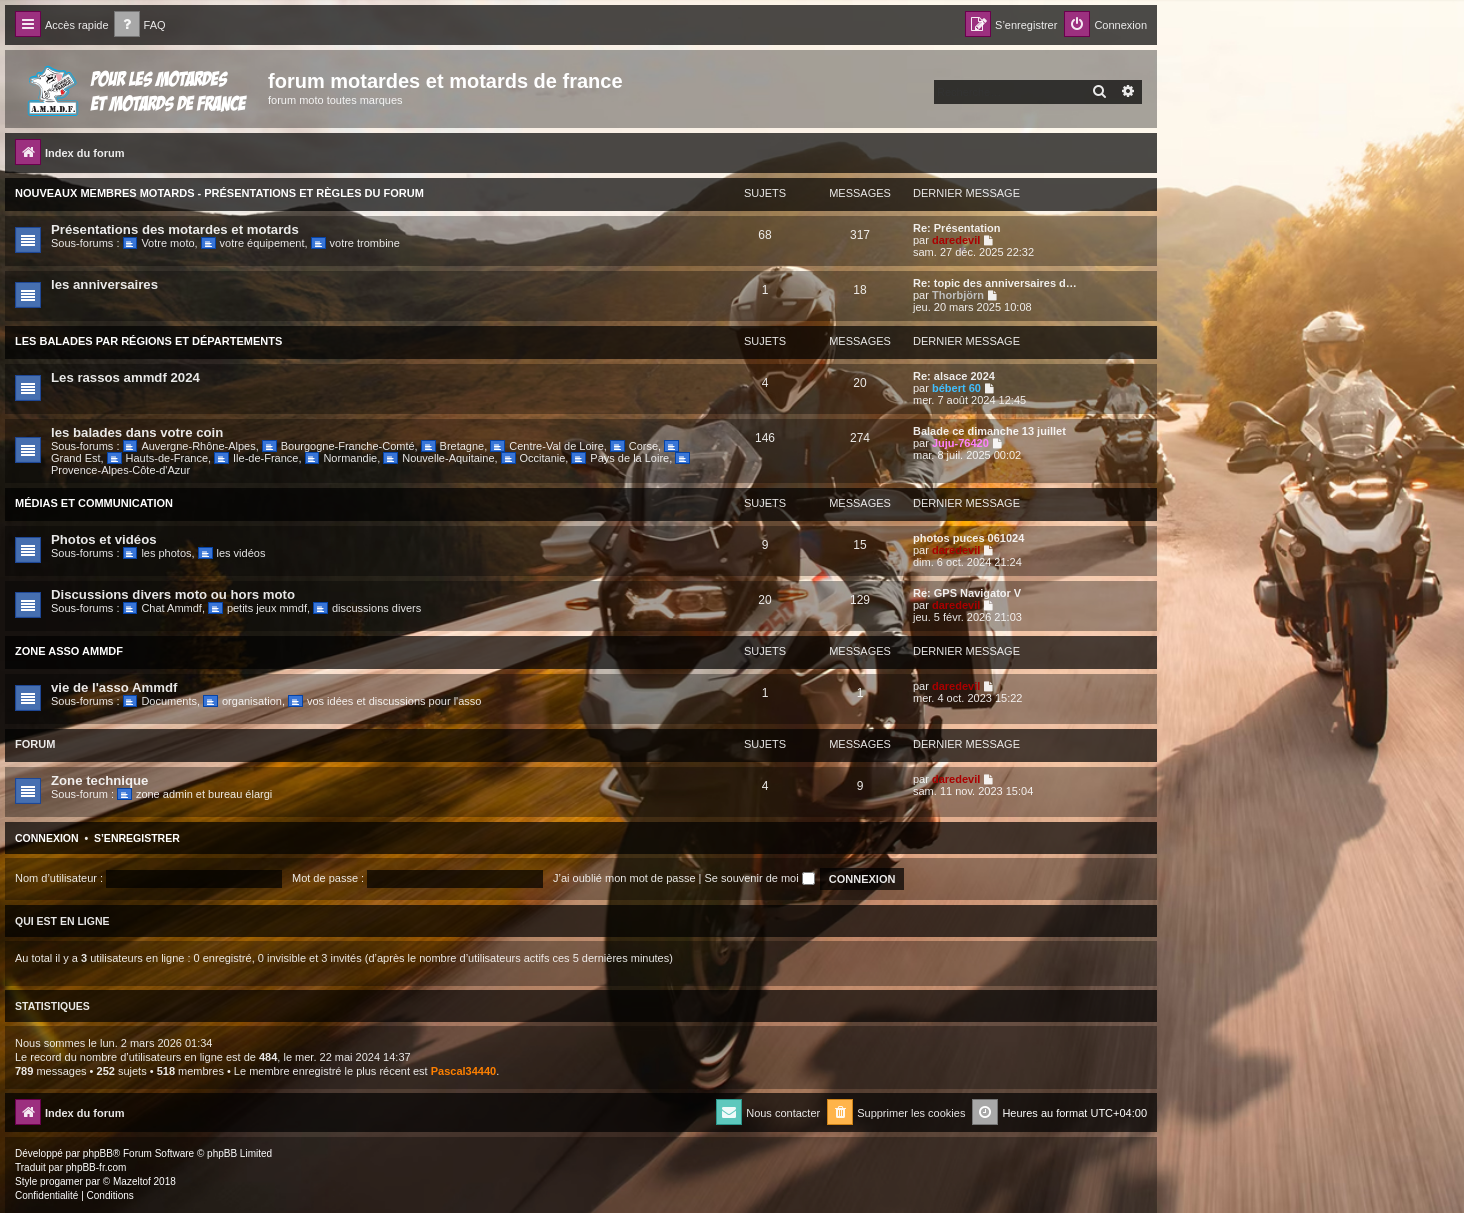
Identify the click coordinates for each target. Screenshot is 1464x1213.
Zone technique (99, 780)
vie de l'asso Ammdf (114, 687)
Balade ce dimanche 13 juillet (989, 431)
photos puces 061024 (968, 538)
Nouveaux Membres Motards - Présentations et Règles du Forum (219, 193)
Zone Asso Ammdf (69, 651)
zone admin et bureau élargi (194, 794)
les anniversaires (104, 284)
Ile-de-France (256, 458)
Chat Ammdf (162, 608)
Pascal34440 (463, 1071)
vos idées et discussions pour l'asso (384, 701)
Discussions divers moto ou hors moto (173, 594)
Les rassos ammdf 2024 (125, 377)
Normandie (341, 458)
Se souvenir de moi (760, 878)
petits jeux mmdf (257, 608)
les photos (157, 553)
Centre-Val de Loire (546, 446)
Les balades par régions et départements (148, 341)
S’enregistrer (137, 838)
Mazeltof (132, 1181)
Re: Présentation (956, 228)
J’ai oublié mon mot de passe (624, 878)
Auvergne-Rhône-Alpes (189, 446)
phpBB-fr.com (96, 1167)
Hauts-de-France (157, 458)
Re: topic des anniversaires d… (995, 283)
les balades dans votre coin (137, 432)
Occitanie (533, 458)
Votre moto (159, 243)
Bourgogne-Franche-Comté (338, 446)
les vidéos (232, 553)
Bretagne (453, 446)
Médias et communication (94, 503)
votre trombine (355, 243)
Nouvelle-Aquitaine (438, 458)
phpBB (98, 1153)
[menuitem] (140, 25)
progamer (61, 1181)
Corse (634, 446)
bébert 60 (956, 388)
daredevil (956, 240)
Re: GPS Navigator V (967, 593)
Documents (160, 701)
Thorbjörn (958, 295)
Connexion (47, 838)
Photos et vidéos (104, 539)
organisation (242, 701)
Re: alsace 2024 (954, 376)
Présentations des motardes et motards (175, 229)
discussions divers (367, 608)
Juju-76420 (960, 443)
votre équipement (253, 243)
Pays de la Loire (620, 458)
